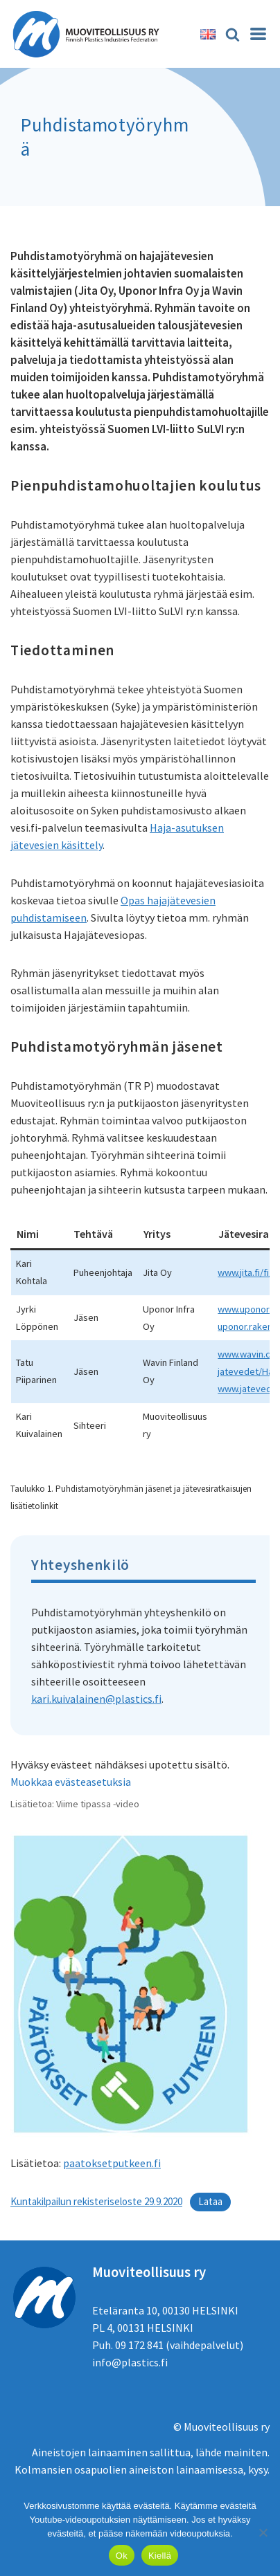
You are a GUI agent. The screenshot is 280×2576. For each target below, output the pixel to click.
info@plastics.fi (130, 2362)
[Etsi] (232, 34)
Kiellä (159, 2555)
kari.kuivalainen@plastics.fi (96, 1699)
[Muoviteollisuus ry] (90, 34)
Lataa (210, 2201)
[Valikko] (258, 34)
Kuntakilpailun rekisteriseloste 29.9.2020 (96, 2201)
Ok (122, 2555)
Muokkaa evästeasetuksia (70, 1782)
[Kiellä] (263, 2532)
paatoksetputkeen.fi (112, 2163)
